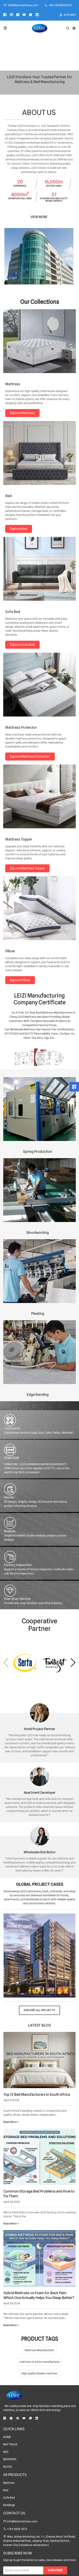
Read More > (11, 2122)
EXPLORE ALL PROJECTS (39, 2010)
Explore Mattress (22, 413)
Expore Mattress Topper (27, 868)
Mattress (9, 2482)
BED (5, 2451)
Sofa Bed (9, 2497)
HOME (7, 2437)
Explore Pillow (20, 980)
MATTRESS (10, 2444)
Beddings (9, 2505)
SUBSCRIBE (55, 2570)
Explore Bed (18, 529)
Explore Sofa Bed (22, 645)
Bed (5, 2490)
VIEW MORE (27, 217)
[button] (73, 1662)
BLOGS (7, 2466)
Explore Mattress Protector (30, 756)
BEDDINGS (9, 2459)
